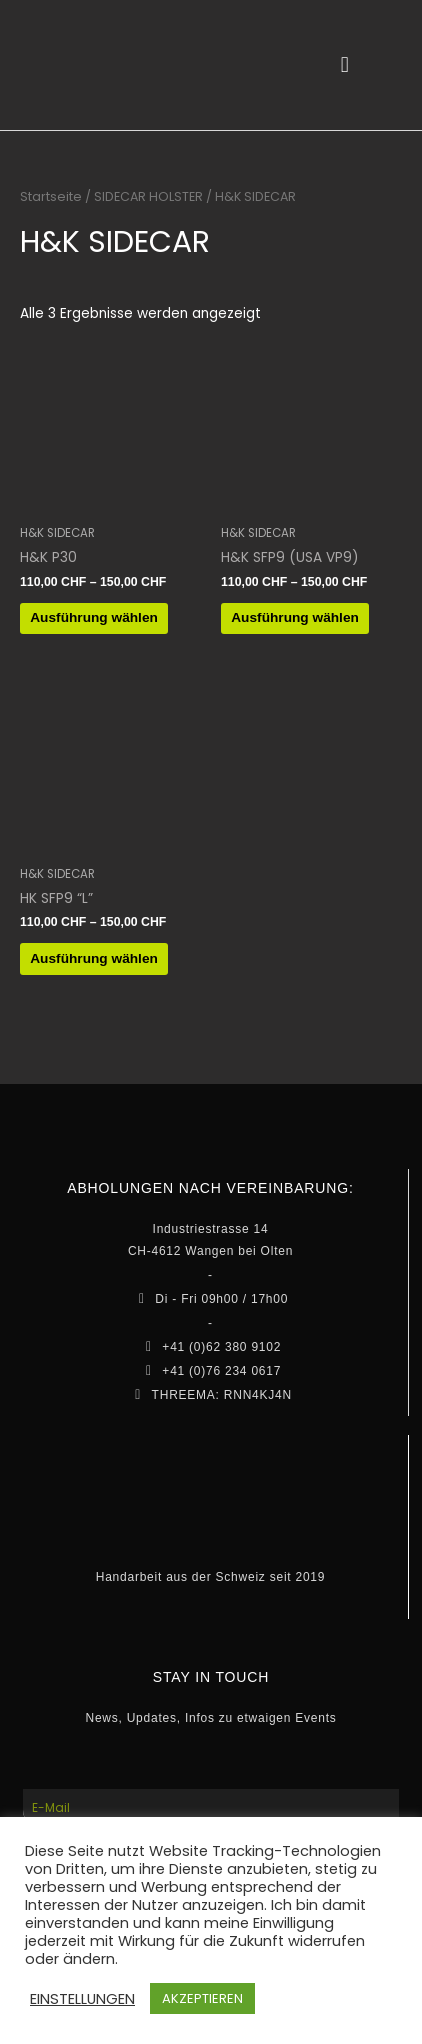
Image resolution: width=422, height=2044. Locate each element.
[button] (344, 65)
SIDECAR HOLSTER (148, 196)
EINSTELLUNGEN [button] (82, 1999)
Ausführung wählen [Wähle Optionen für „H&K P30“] (94, 617)
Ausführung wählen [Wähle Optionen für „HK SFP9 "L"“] (94, 958)
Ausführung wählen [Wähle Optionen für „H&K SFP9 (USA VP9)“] (295, 617)
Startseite (51, 196)
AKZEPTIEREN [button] (202, 1998)
